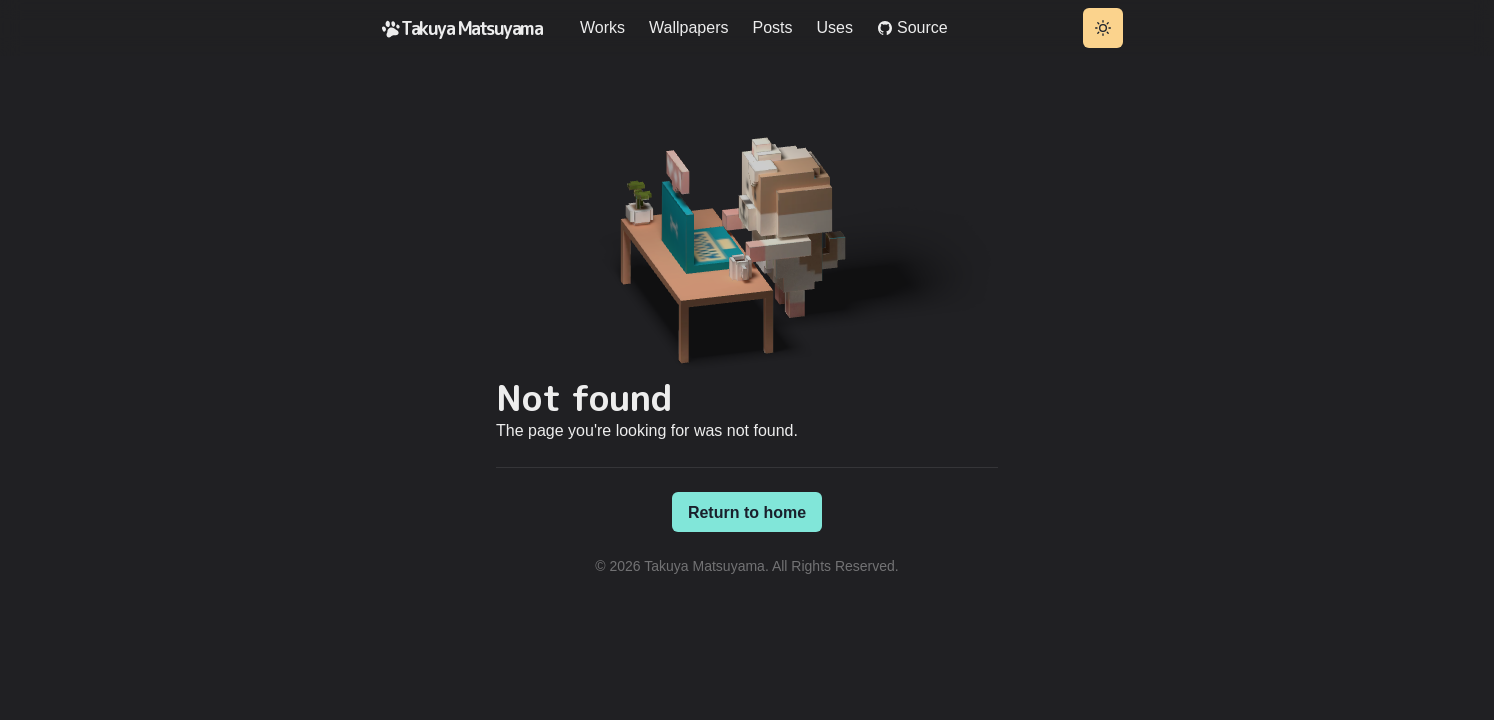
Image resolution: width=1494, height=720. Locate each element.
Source (912, 27)
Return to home (747, 512)
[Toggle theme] (1103, 28)
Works (602, 27)
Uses (835, 27)
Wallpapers (688, 27)
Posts (772, 27)
